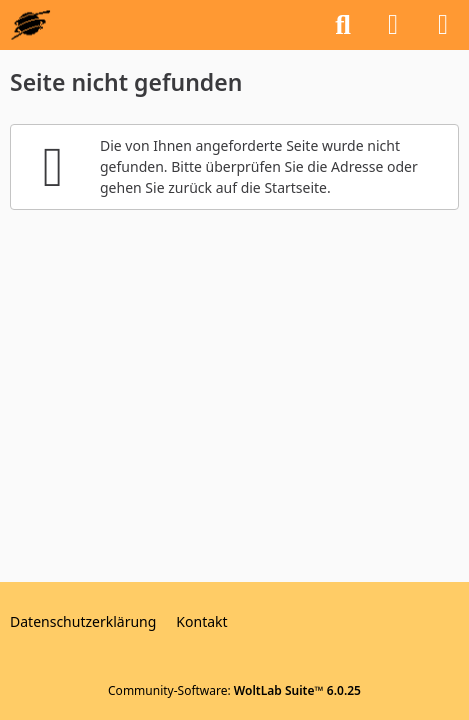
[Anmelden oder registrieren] (393, 25)
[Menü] (443, 25)
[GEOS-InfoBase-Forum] (30, 25)
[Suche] (343, 25)
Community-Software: (234, 690)
